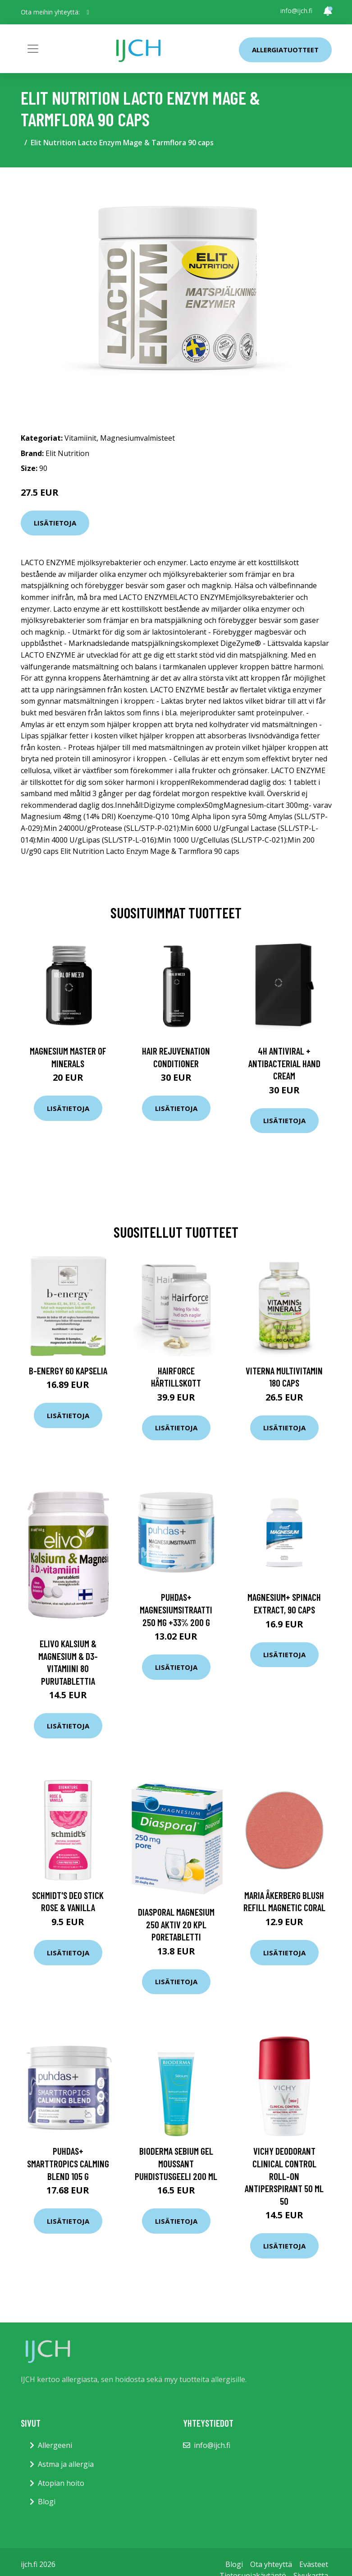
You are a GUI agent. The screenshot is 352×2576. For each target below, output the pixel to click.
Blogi (46, 2502)
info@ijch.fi (296, 10)
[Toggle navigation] (33, 48)
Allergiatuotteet (285, 49)
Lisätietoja (55, 522)
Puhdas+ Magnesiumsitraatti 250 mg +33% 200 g (176, 1609)
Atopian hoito (61, 2483)
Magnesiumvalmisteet (137, 438)
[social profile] (88, 12)
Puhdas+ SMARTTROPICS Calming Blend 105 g (68, 2163)
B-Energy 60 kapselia (68, 1370)
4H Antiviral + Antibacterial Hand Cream (284, 1063)
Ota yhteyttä (271, 2564)
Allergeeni (55, 2445)
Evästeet (313, 2564)
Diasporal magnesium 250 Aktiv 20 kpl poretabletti (176, 1924)
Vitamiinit (80, 438)
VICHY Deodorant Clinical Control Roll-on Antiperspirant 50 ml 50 (284, 2175)
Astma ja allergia (66, 2464)
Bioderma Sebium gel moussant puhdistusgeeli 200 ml (176, 2163)
